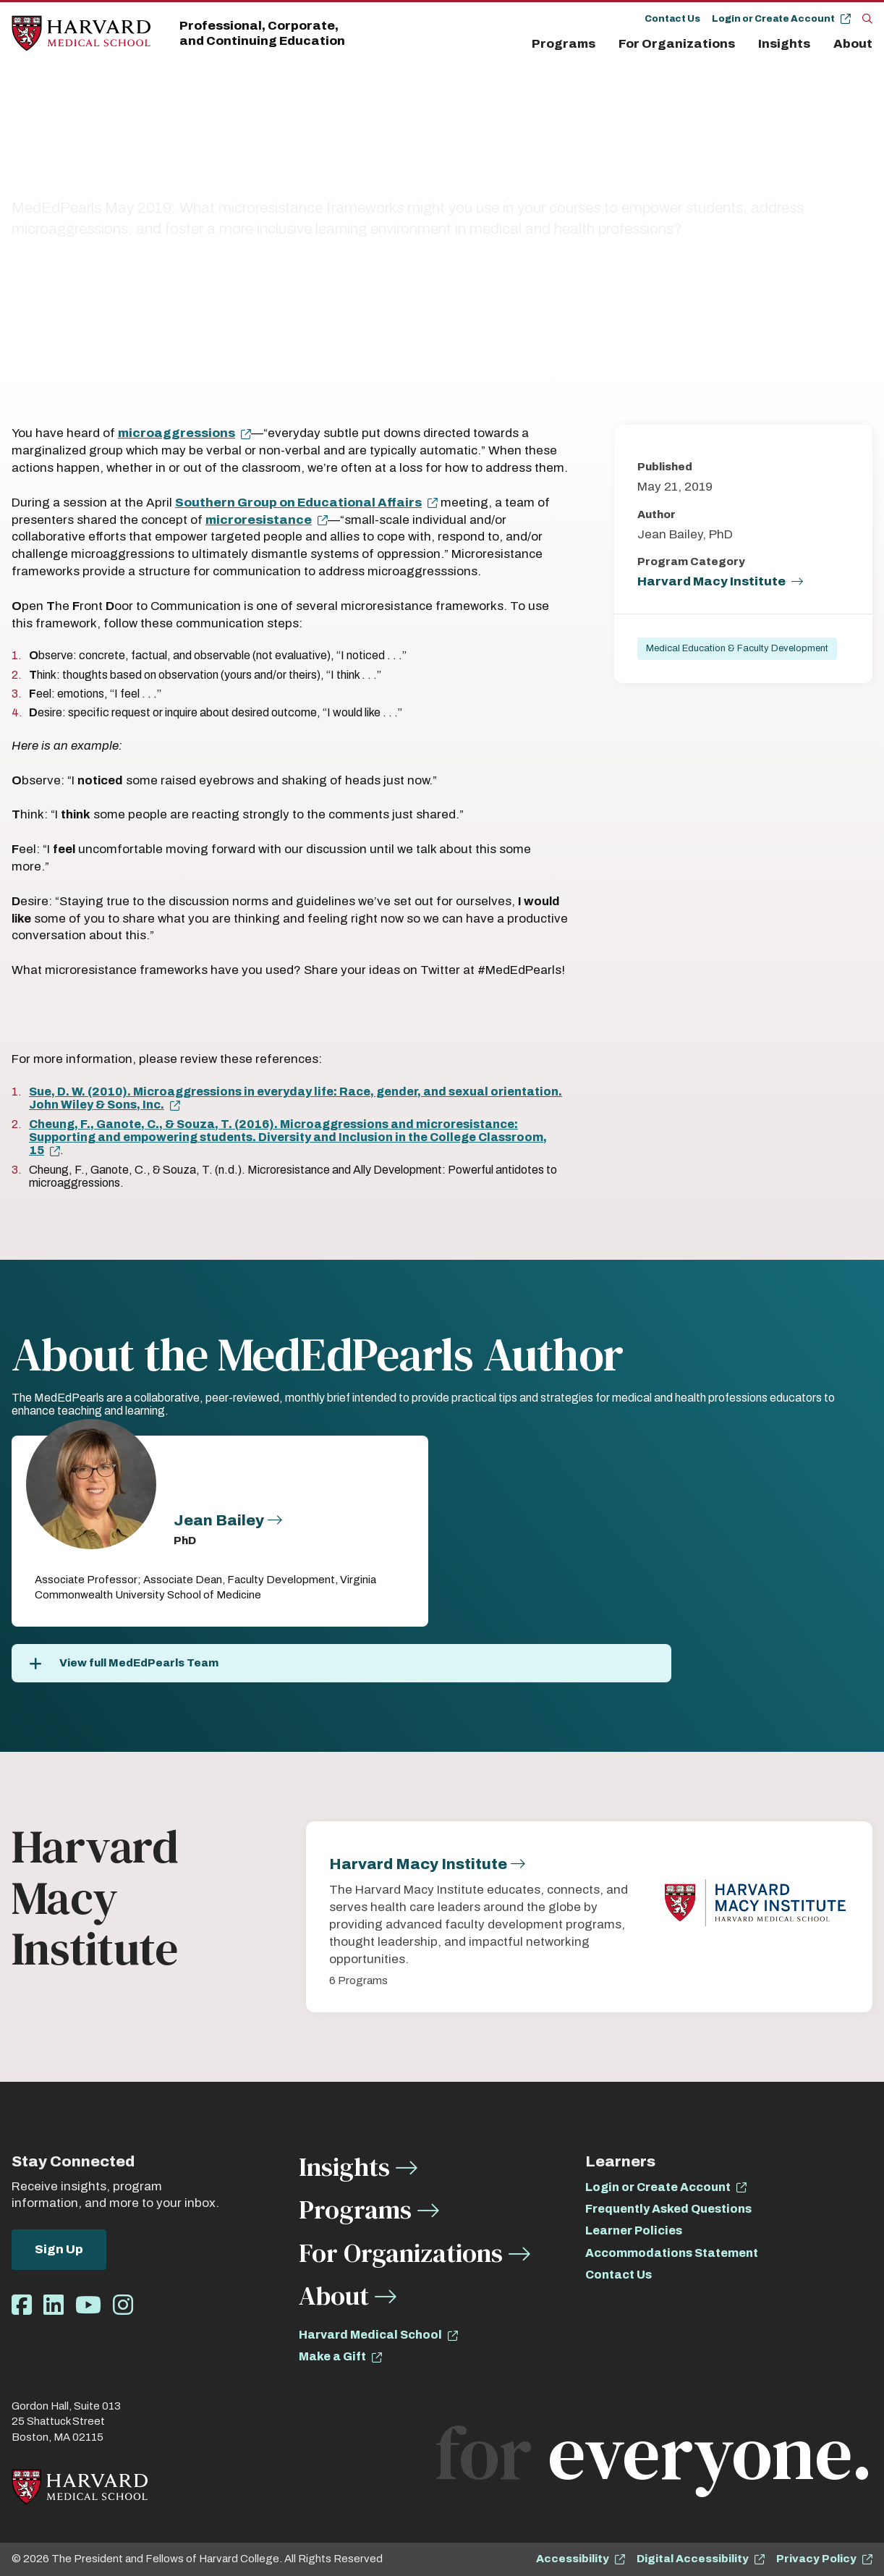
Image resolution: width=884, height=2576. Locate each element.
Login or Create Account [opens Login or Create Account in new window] (658, 2187)
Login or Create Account (773, 19)
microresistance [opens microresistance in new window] (258, 520)
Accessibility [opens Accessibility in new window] (572, 2558)
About (852, 44)
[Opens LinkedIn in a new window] (53, 2305)
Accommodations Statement (671, 2253)
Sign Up (59, 2249)
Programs (563, 44)
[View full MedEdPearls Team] (341, 1663)
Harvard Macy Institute (711, 581)
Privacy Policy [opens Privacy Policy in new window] (816, 2558)
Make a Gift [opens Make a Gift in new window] (332, 2356)
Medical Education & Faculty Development (737, 648)
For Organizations (677, 44)
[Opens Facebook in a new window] (22, 2305)
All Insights (106, 139)
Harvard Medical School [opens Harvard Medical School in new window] (370, 2335)
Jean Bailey (219, 1520)
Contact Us (672, 19)
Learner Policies (633, 2230)
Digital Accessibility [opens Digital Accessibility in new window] (693, 2558)
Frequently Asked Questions (668, 2209)
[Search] (867, 18)
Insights (784, 44)
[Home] (81, 33)
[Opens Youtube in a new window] (88, 2305)
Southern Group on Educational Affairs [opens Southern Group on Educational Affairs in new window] (298, 502)
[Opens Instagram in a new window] (123, 2305)
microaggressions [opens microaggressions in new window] (176, 433)
